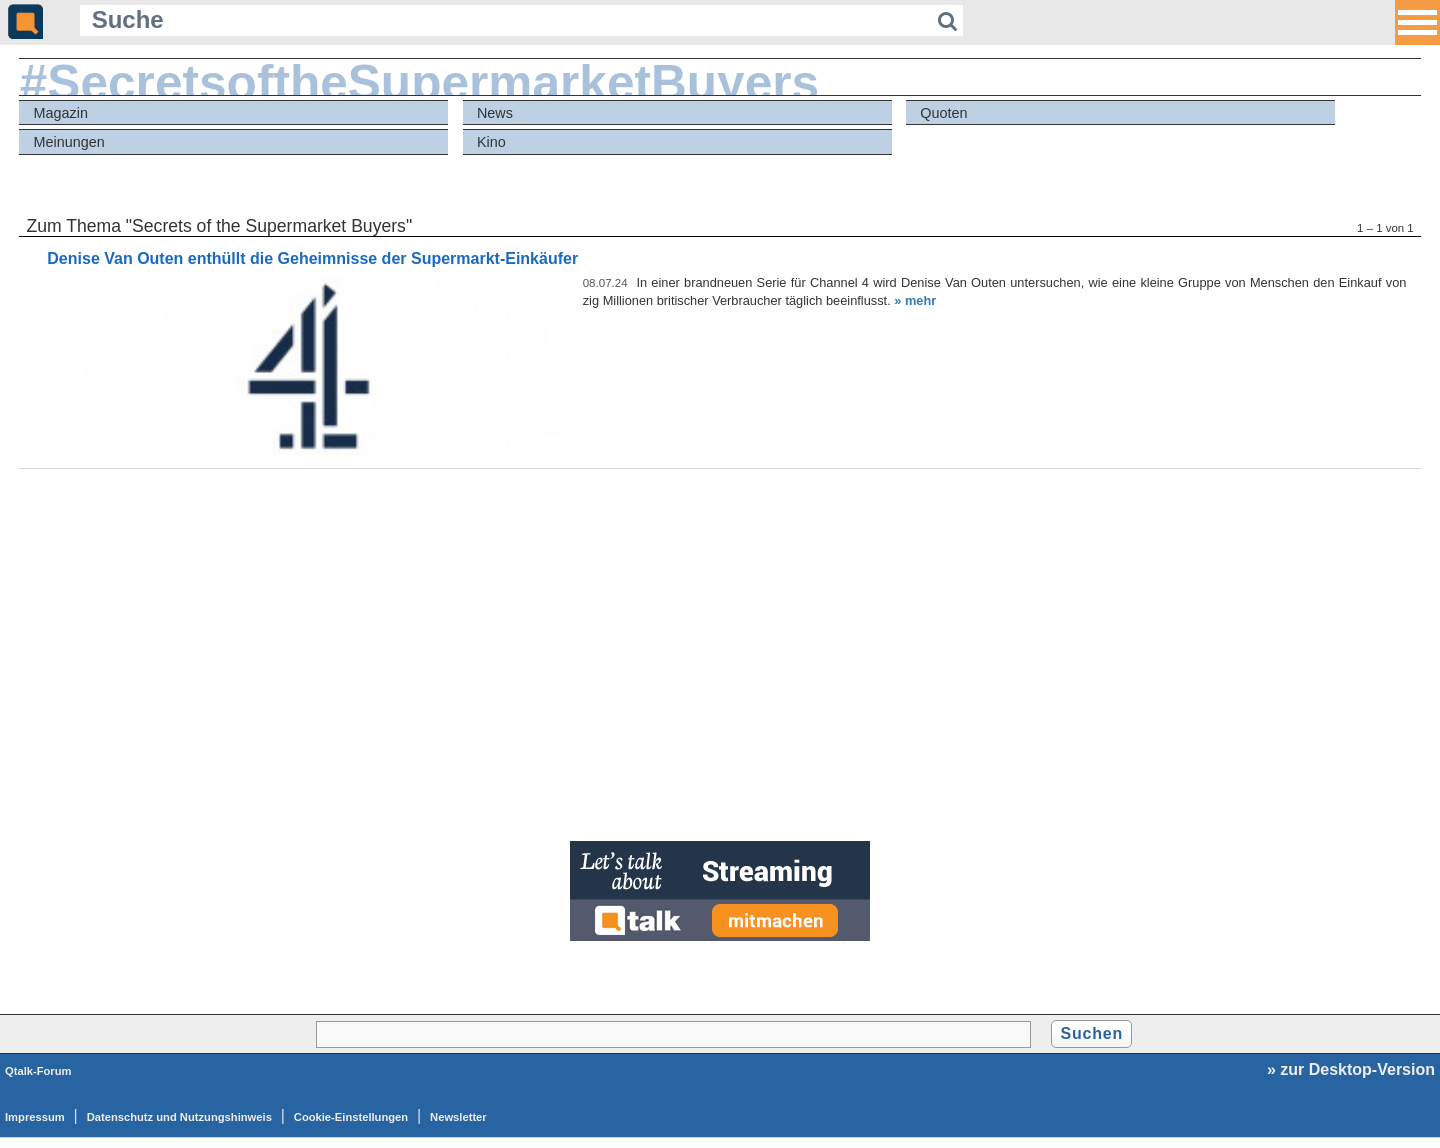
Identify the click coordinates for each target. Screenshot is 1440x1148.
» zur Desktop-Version (1351, 1069)
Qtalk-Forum (38, 1071)
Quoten (943, 113)
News (495, 113)
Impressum (35, 1117)
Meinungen (69, 142)
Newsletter (458, 1117)
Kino (491, 142)
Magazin (61, 113)
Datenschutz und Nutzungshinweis (179, 1117)
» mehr (915, 300)
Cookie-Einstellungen (351, 1117)
